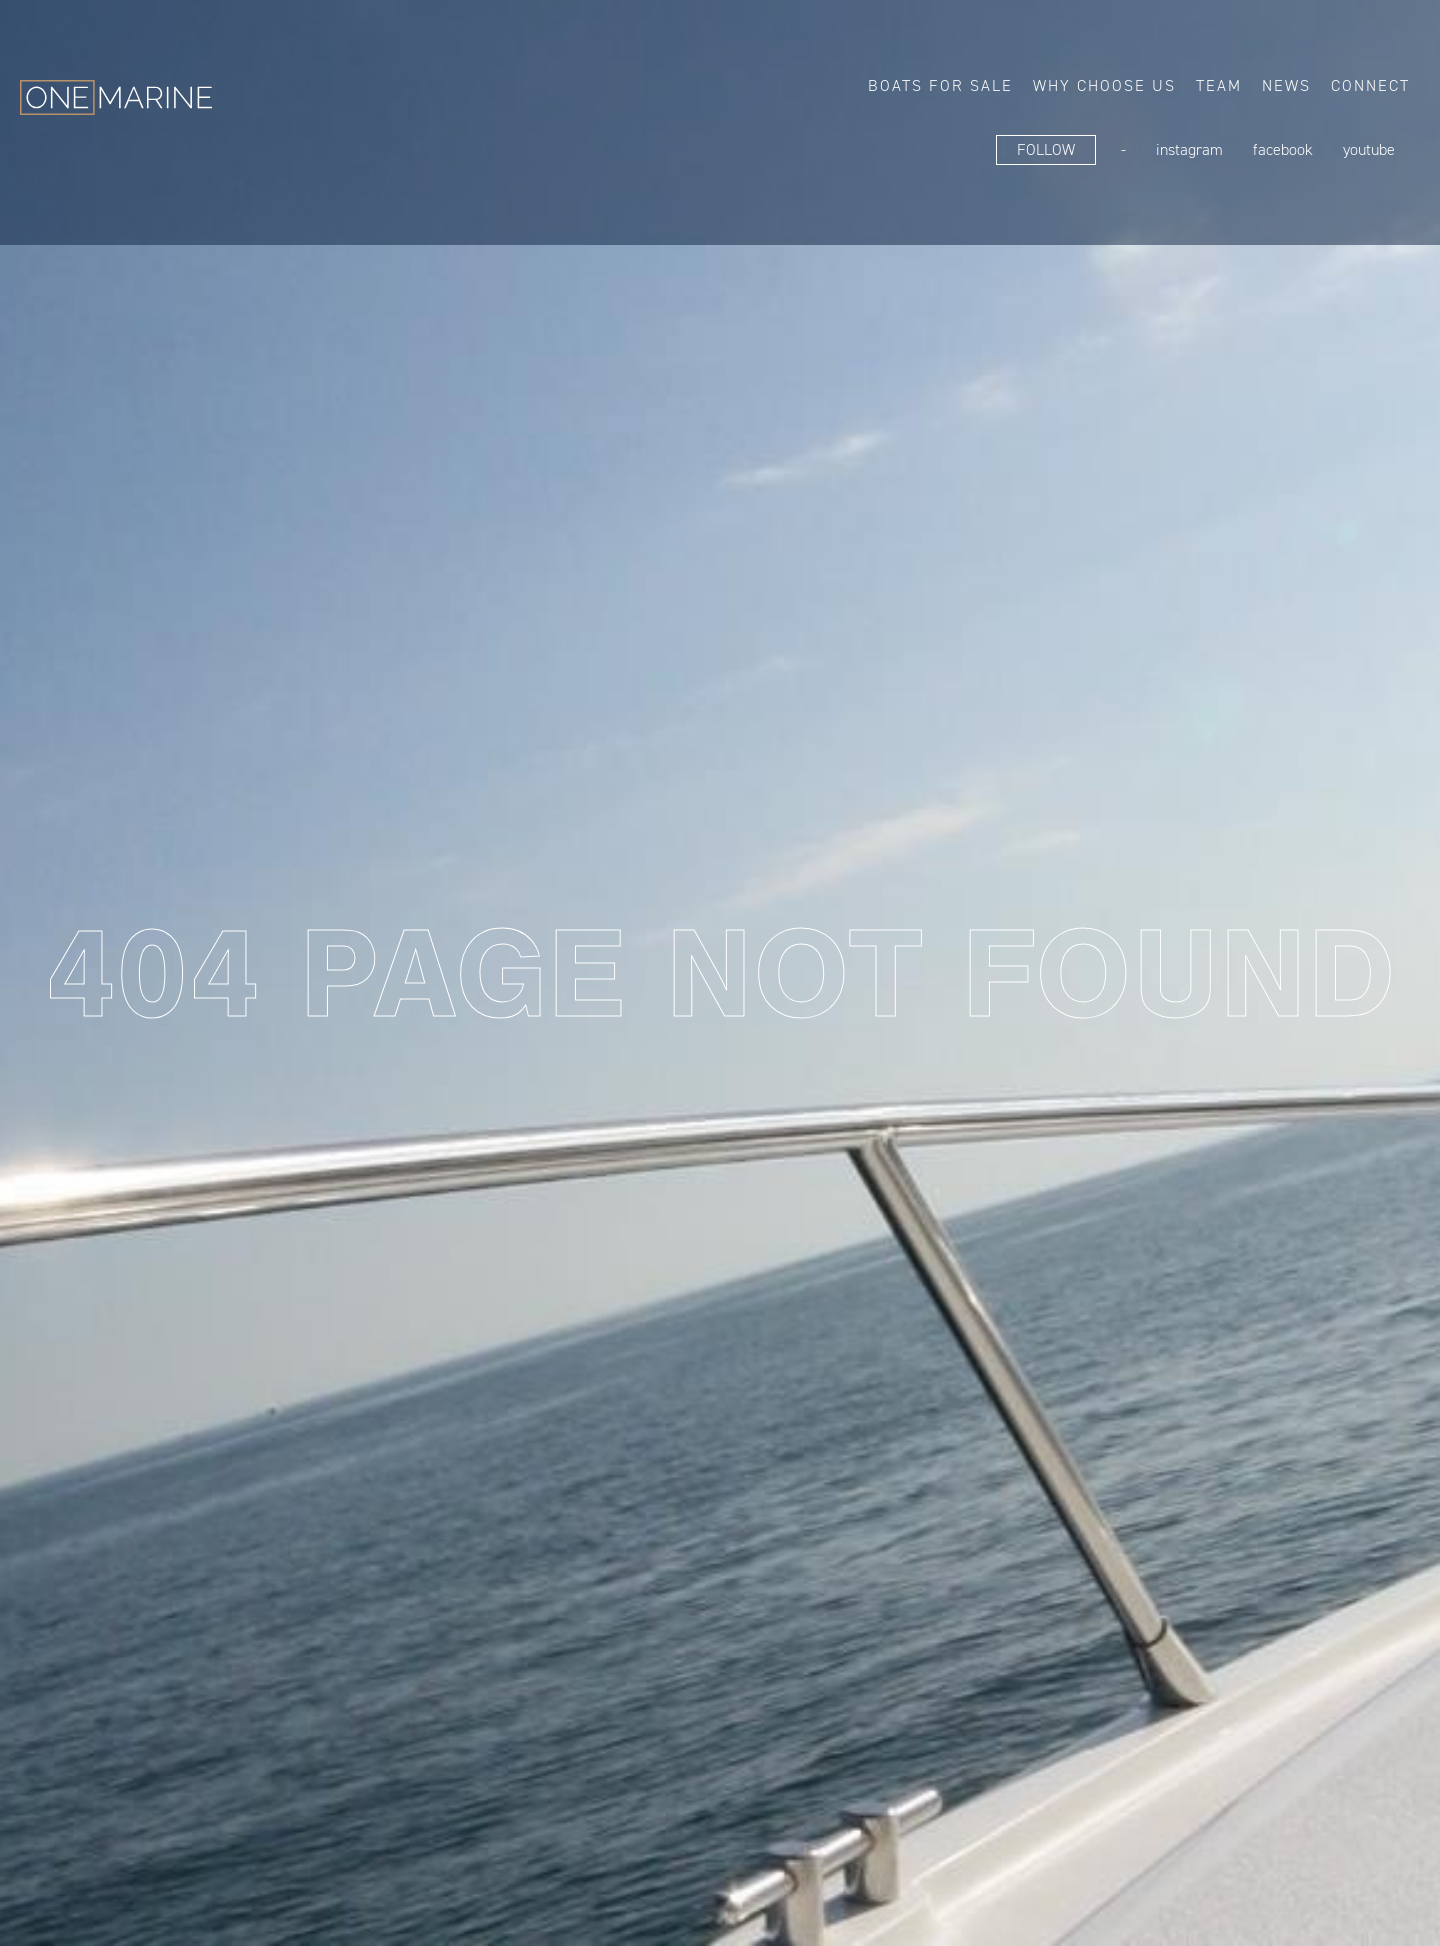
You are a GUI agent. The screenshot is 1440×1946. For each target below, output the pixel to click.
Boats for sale (940, 85)
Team (1219, 85)
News (1286, 85)
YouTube (1369, 149)
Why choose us (1104, 85)
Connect (1370, 85)
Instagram (1189, 149)
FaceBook (1283, 149)
